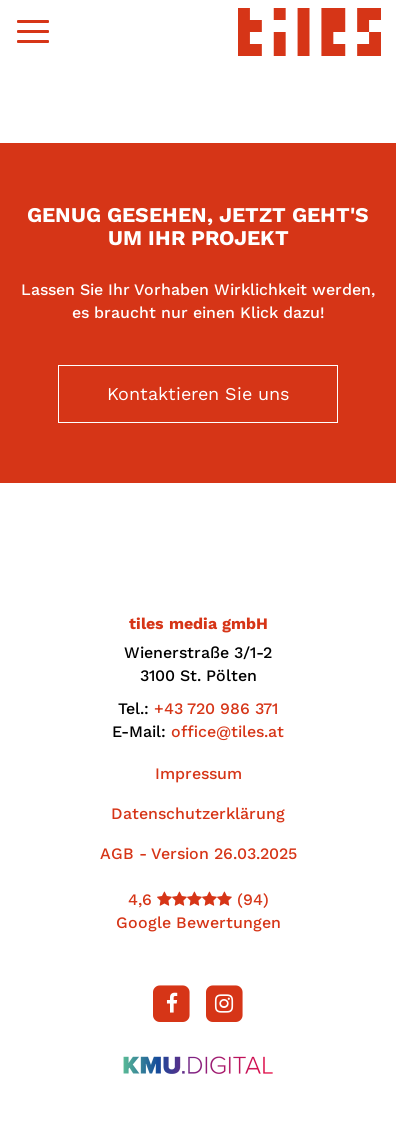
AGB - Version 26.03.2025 (198, 853)
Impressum (198, 773)
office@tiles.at (227, 731)
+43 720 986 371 (216, 708)
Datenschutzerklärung (198, 813)
